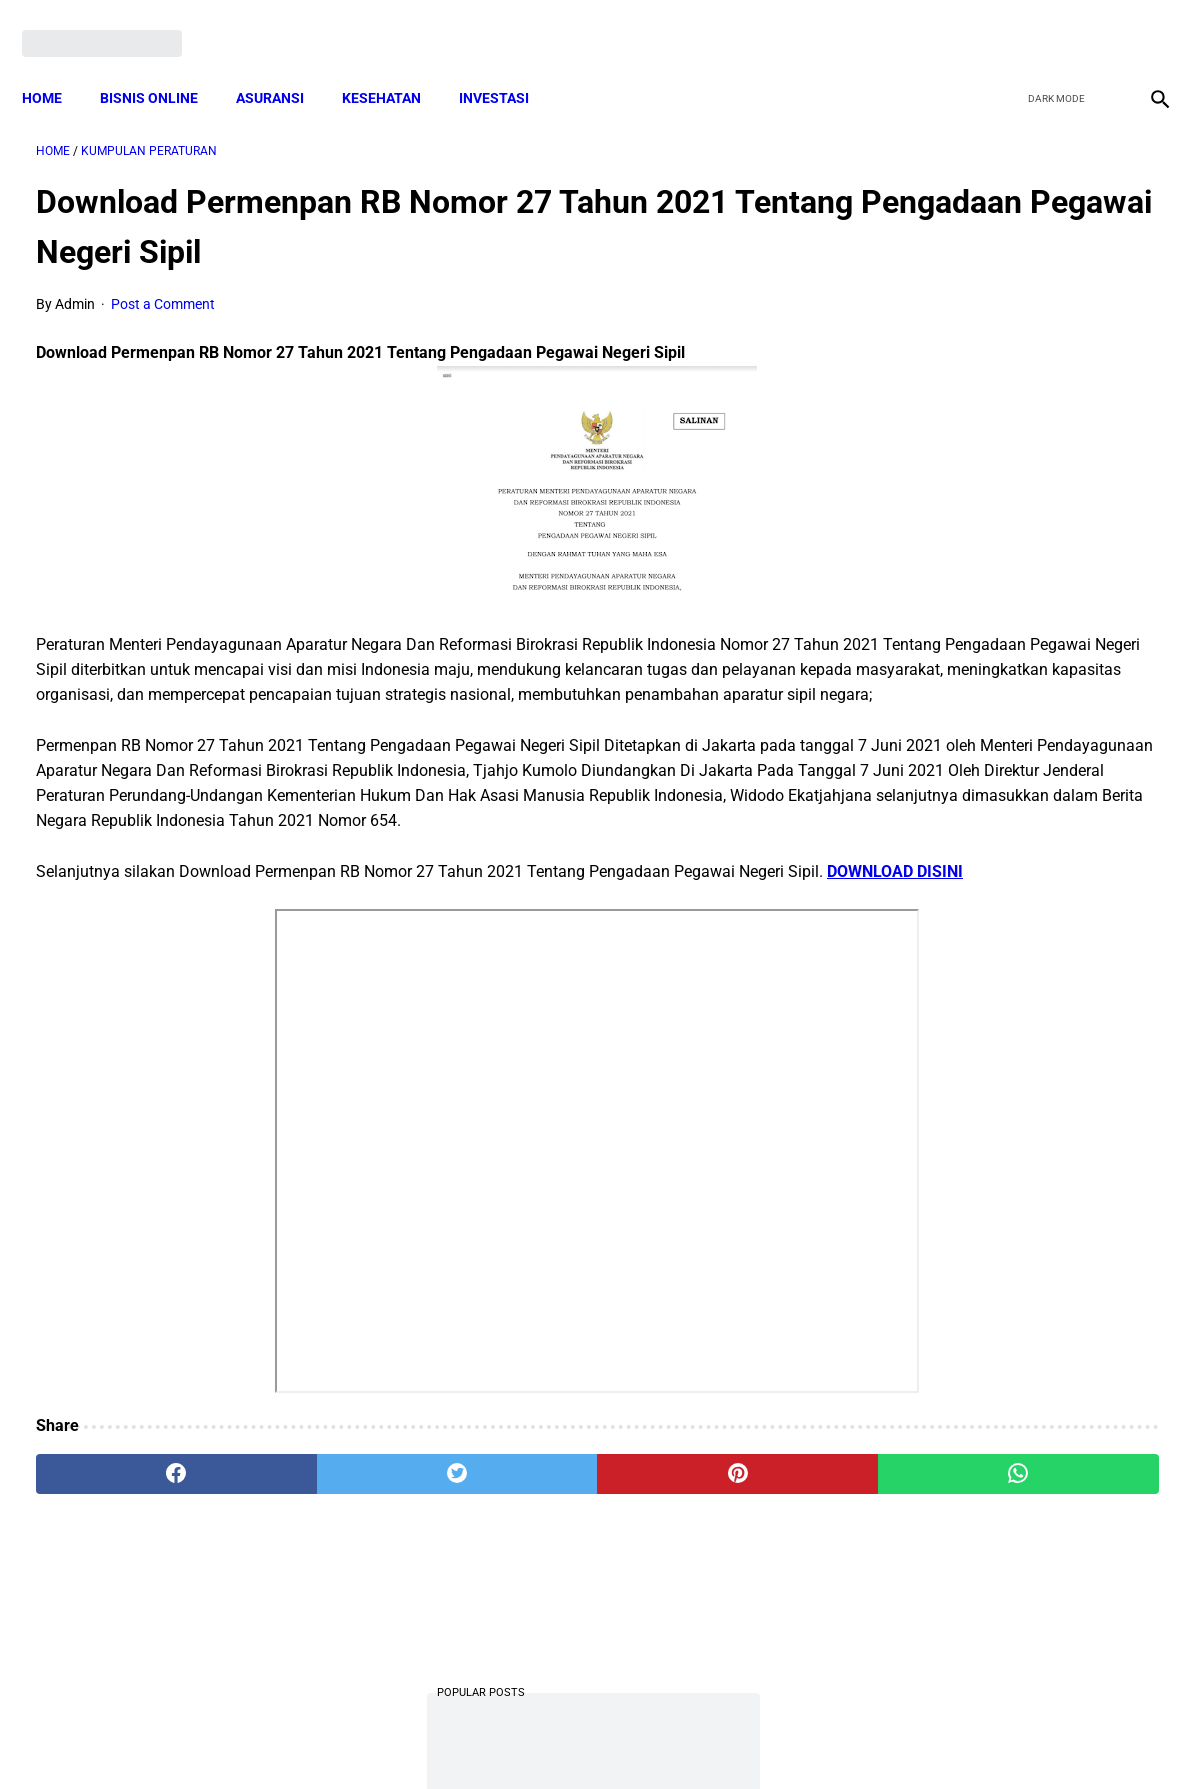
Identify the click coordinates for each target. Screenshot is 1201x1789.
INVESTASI (508, 65)
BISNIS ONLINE (163, 65)
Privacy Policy (495, 1738)
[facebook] (1002, 22)
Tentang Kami (862, 1738)
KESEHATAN (395, 65)
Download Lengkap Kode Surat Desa (1011, 576)
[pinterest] (508, 1555)
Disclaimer (590, 1738)
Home (56, 65)
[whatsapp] (698, 1555)
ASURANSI (284, 65)
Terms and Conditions (364, 1738)
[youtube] (1096, 22)
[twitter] (1049, 22)
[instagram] (1143, 22)
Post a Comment (163, 285)
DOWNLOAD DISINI (143, 952)
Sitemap (667, 1738)
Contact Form (756, 1738)
